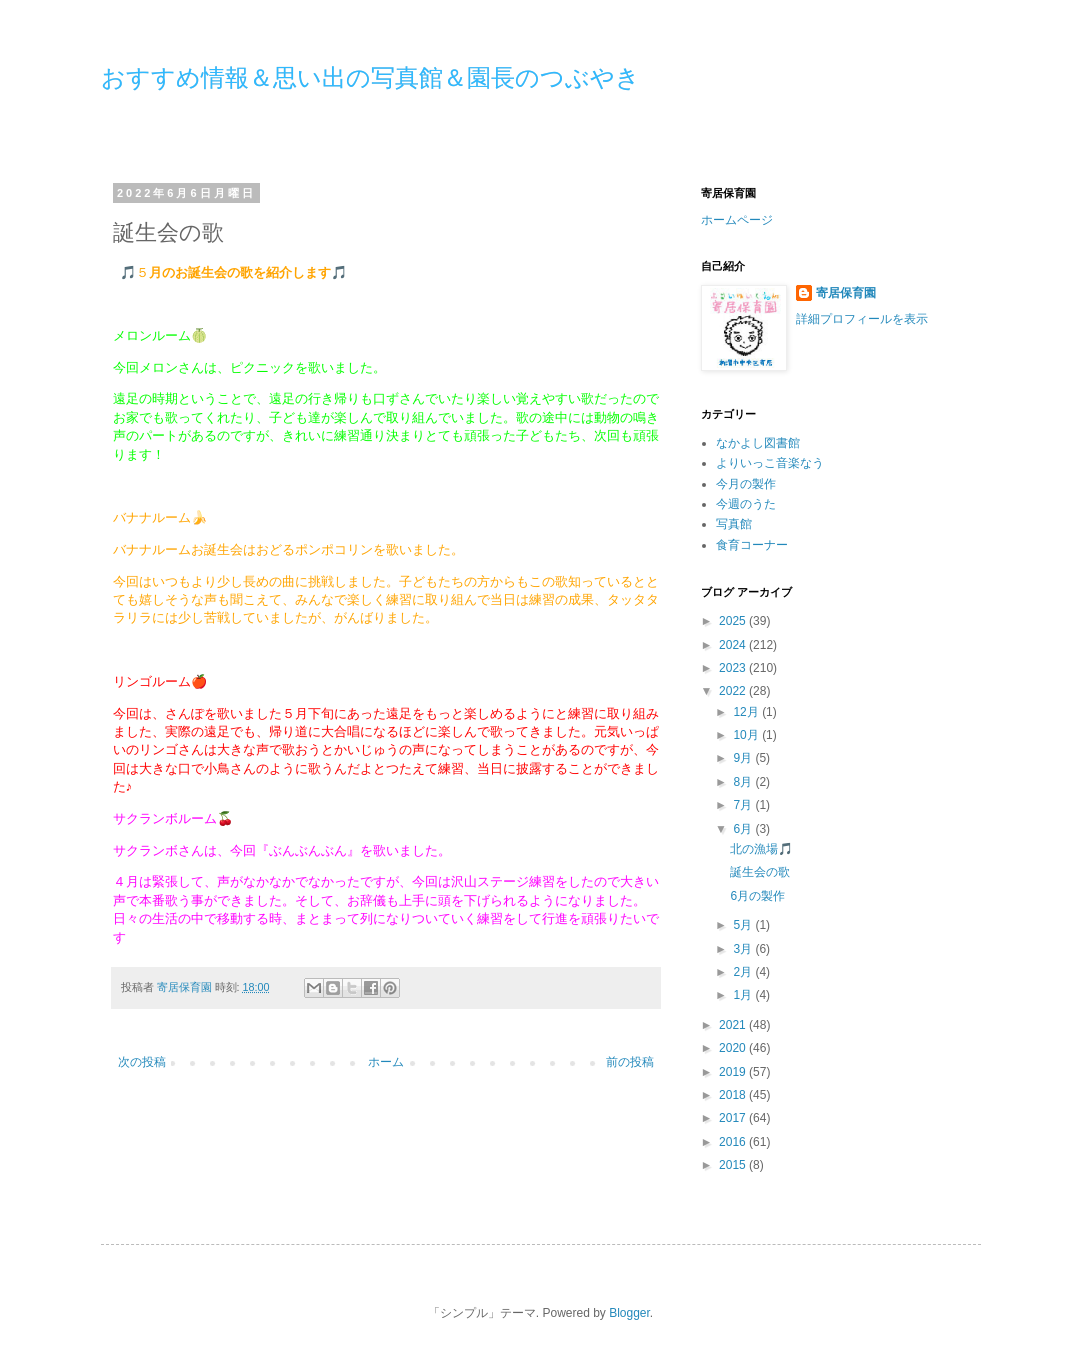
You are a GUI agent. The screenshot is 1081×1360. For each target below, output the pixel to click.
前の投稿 (630, 1062)
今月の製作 (746, 484)
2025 (734, 621)
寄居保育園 (846, 293)
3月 (744, 949)
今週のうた (746, 504)
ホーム (386, 1062)
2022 (734, 691)
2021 (734, 1025)
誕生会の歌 (760, 872)
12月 (747, 712)
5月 (744, 925)
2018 (734, 1095)
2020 (734, 1048)
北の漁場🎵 (761, 849)
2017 (734, 1118)
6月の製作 (757, 896)
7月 (744, 805)
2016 (734, 1142)
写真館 (734, 524)
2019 (734, 1072)
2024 (734, 645)
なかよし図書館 (758, 443)
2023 (734, 668)
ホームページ (737, 220)
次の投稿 (142, 1062)
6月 (744, 829)
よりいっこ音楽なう (770, 463)
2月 (744, 972)
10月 (747, 735)
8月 (744, 782)
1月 (744, 995)
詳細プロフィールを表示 (862, 319)
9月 (744, 758)
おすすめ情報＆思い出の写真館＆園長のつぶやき (370, 77)
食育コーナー (752, 545)
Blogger (629, 1313)
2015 (734, 1165)
